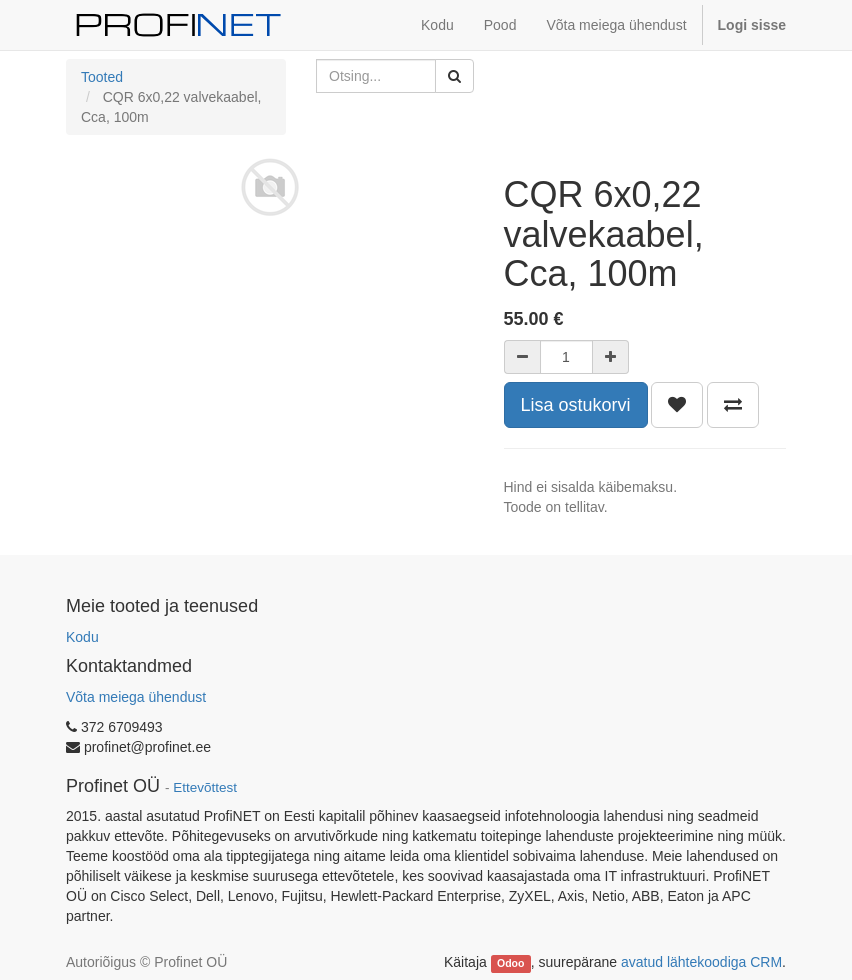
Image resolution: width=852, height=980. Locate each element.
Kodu (82, 637)
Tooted (102, 77)
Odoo (510, 963)
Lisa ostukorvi (576, 405)
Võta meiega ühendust (136, 697)
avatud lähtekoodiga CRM (701, 962)
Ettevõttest (205, 787)
